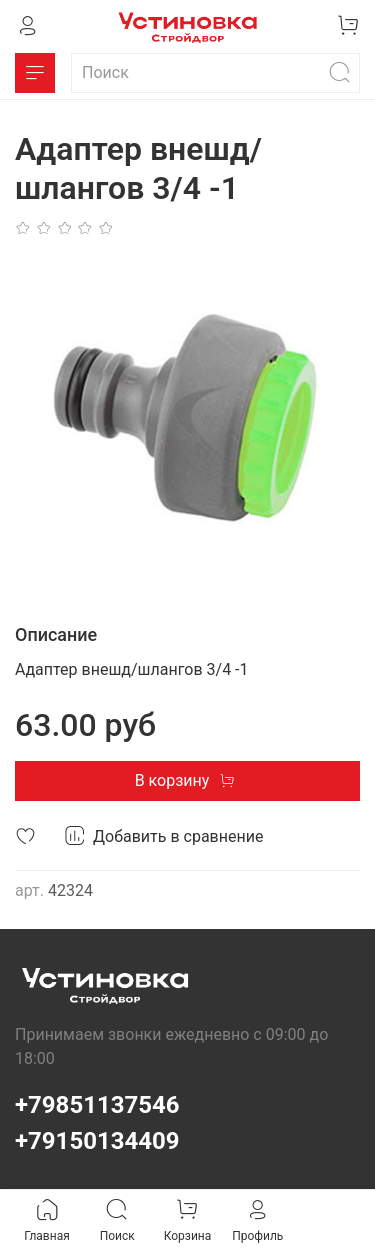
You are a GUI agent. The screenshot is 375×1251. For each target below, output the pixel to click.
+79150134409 (97, 1141)
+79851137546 (97, 1105)
